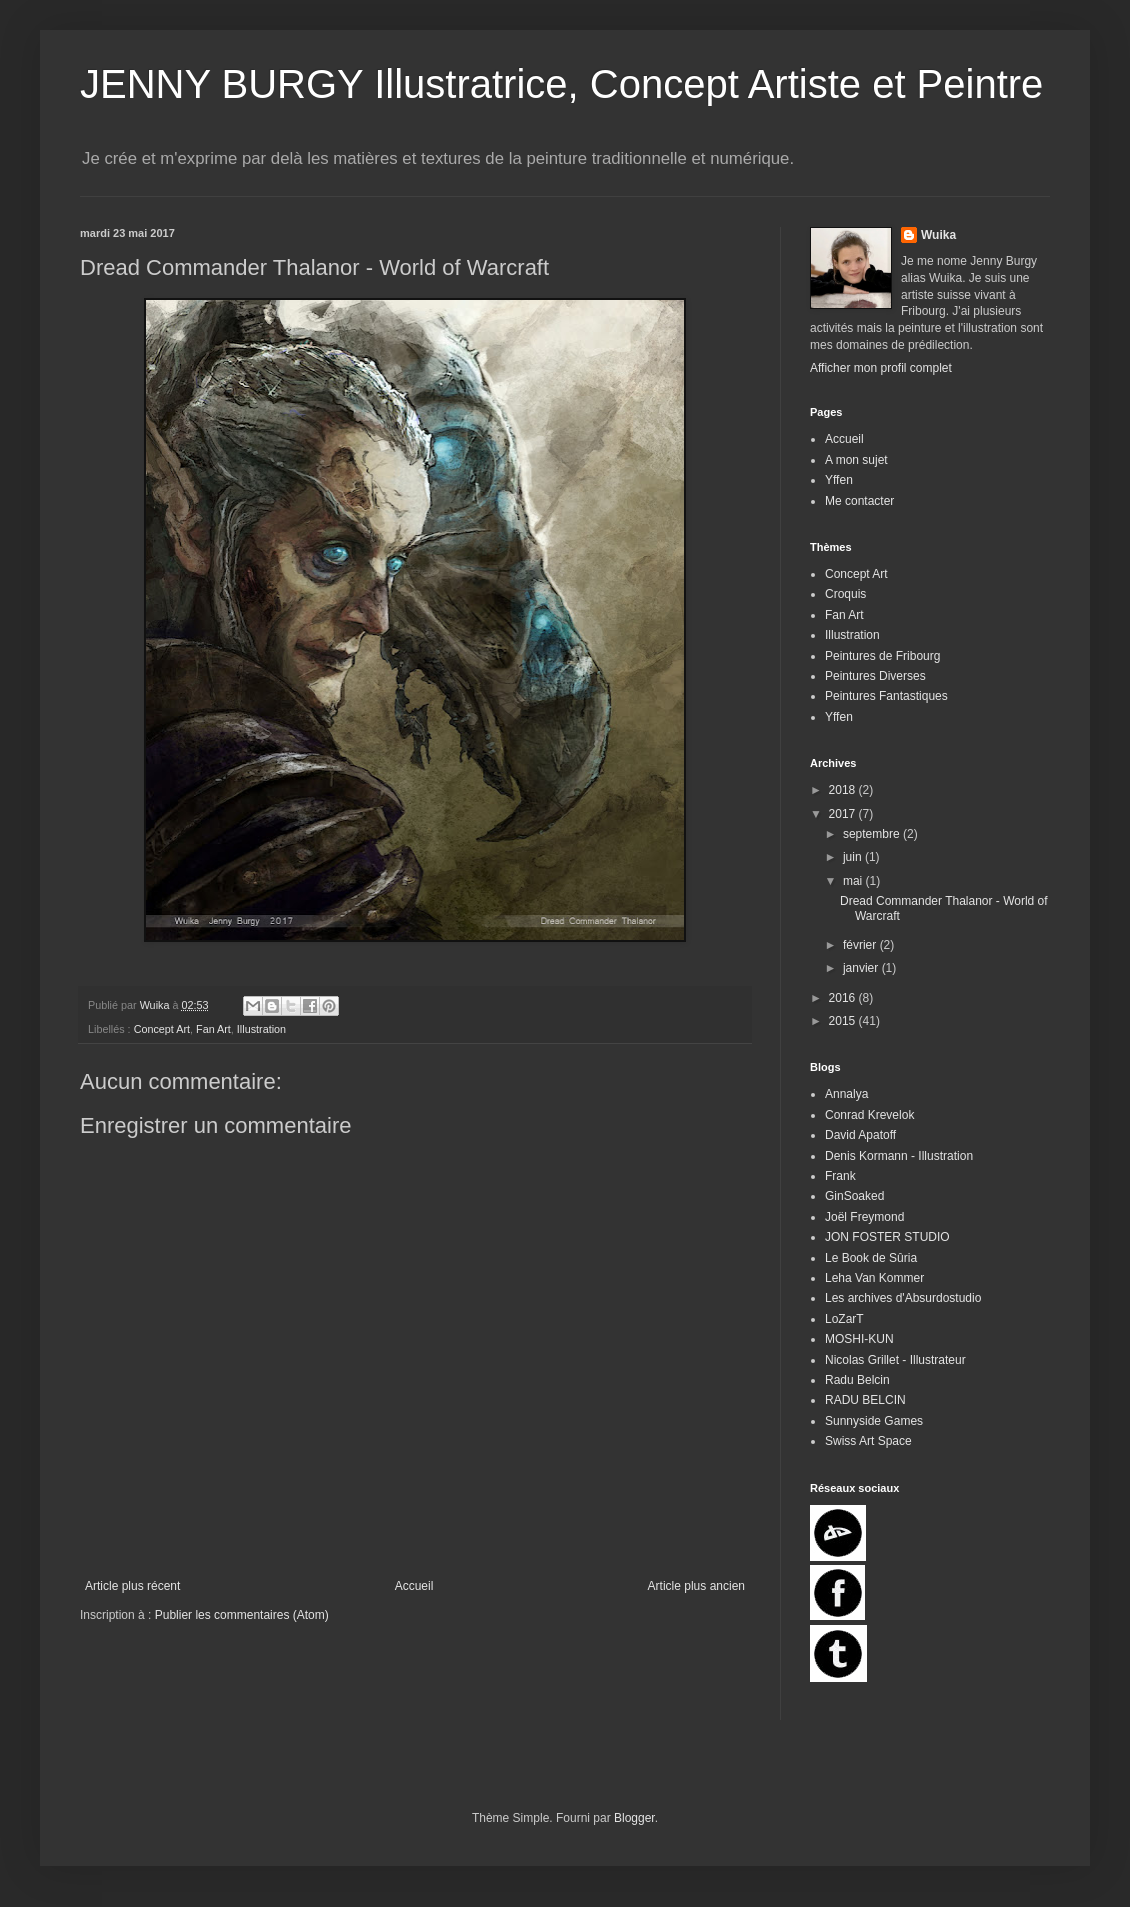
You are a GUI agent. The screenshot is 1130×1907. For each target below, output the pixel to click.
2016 (844, 998)
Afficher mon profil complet (881, 368)
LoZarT (844, 1319)
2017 (844, 814)
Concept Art (162, 1029)
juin (854, 857)
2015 (844, 1021)
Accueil (414, 1586)
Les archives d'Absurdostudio (903, 1298)
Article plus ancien (696, 1586)
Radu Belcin (857, 1380)
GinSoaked (854, 1196)
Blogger (634, 1818)
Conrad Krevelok (869, 1115)
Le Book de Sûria (871, 1258)
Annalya (846, 1094)
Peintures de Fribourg (882, 656)
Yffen (839, 480)
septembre (873, 834)
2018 (844, 790)
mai (854, 881)
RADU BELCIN (865, 1400)
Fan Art (213, 1029)
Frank (840, 1176)
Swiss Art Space (868, 1441)
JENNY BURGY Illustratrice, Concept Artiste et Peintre (561, 84)
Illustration (261, 1029)
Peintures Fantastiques (886, 696)
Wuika (938, 235)
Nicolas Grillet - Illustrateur (895, 1360)
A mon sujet (856, 460)
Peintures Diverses (875, 676)
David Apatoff (860, 1135)
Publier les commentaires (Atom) (242, 1615)
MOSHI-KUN (859, 1339)
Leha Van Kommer (874, 1278)
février (861, 945)
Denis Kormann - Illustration (899, 1156)
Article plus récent (132, 1586)
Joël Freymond (864, 1217)
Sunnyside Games (874, 1421)
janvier (862, 968)
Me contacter (859, 501)
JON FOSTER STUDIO (887, 1237)
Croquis (845, 594)
